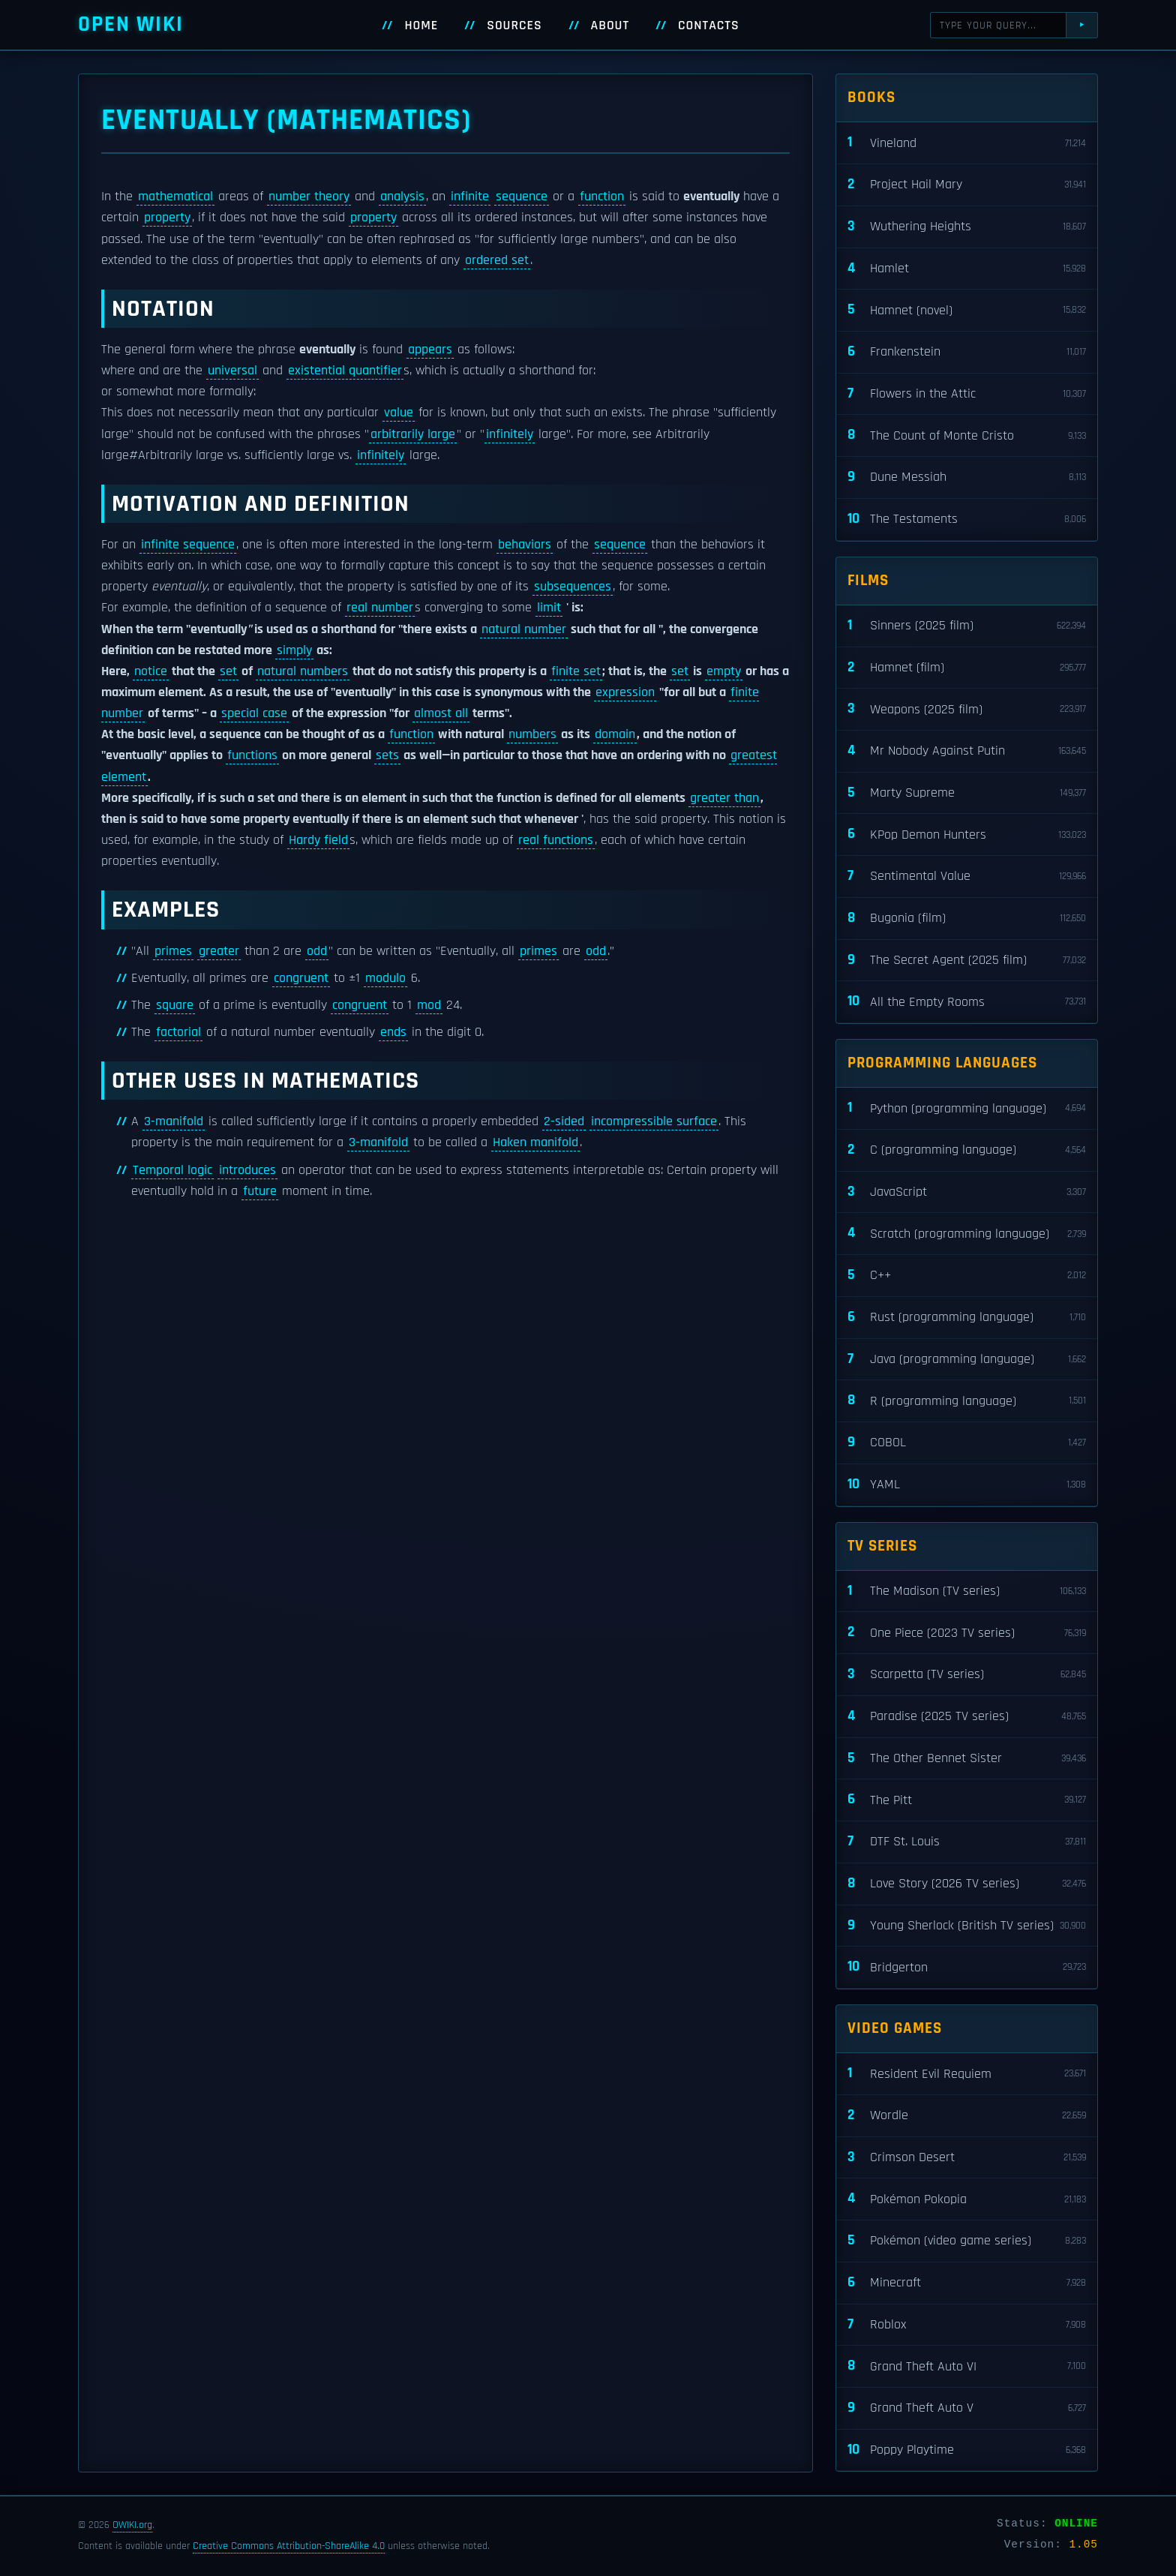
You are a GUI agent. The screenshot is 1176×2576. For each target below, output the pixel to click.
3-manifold (173, 1121)
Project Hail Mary (967, 185)
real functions (555, 840)
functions (252, 755)
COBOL (967, 1443)
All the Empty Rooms (967, 1001)
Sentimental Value (967, 876)
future (260, 1191)
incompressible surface (654, 1121)
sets (387, 755)
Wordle (967, 2115)
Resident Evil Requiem (967, 2073)
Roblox (967, 2325)
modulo (385, 978)
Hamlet (967, 269)
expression (625, 692)
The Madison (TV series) (967, 1591)
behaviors (524, 544)
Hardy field (318, 840)
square (175, 1005)
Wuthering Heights (967, 227)
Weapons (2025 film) (967, 709)
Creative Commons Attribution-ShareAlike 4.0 (289, 2546)
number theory (309, 196)
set (228, 671)
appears (430, 349)
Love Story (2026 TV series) (967, 1884)
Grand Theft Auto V (967, 2408)
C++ (967, 1275)
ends (393, 1032)
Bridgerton (967, 1967)
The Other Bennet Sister (967, 1758)
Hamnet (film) (967, 668)
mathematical (175, 196)
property (167, 217)
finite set (576, 671)
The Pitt (967, 1800)
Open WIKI (131, 24)
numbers (532, 734)
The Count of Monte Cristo (967, 435)
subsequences (572, 586)
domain (615, 734)
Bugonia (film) (967, 918)
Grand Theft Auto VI (967, 2366)
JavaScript (967, 1192)
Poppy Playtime (967, 2450)
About (610, 25)
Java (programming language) (967, 1359)
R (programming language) (967, 1401)
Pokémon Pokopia (967, 2199)
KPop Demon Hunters (967, 834)
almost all (441, 713)
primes (173, 951)
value (398, 412)
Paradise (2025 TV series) (967, 1716)
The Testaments (967, 519)
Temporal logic (172, 1170)
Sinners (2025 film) (967, 626)
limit (549, 607)
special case (254, 713)
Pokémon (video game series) (967, 2241)
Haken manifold (535, 1142)
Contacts (709, 25)
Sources (514, 25)
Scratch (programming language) (967, 1233)
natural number (524, 629)
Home (421, 25)
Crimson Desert (967, 2157)
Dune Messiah (967, 477)
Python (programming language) (967, 1108)
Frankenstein (967, 352)
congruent (301, 978)
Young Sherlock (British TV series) (967, 1926)
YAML (967, 1485)
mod (429, 1005)
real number (379, 607)
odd (317, 951)
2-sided (564, 1121)
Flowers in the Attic (967, 394)
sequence (522, 196)
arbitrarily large (412, 434)
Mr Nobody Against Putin (967, 751)
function (602, 196)
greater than (724, 798)
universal (232, 370)
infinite (470, 196)
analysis (402, 196)
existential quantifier (345, 370)
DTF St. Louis (967, 1842)
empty (723, 671)
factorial (178, 1032)
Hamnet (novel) (967, 310)
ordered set (497, 260)
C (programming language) (967, 1150)
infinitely (509, 434)
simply (294, 650)
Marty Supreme (967, 793)
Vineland (967, 143)
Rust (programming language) (967, 1317)
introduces (247, 1170)
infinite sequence (188, 544)
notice (150, 671)
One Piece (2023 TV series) (967, 1632)
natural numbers (302, 671)
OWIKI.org (132, 2525)
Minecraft (967, 2283)
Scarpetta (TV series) (967, 1674)
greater (219, 951)
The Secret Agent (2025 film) (967, 960)
